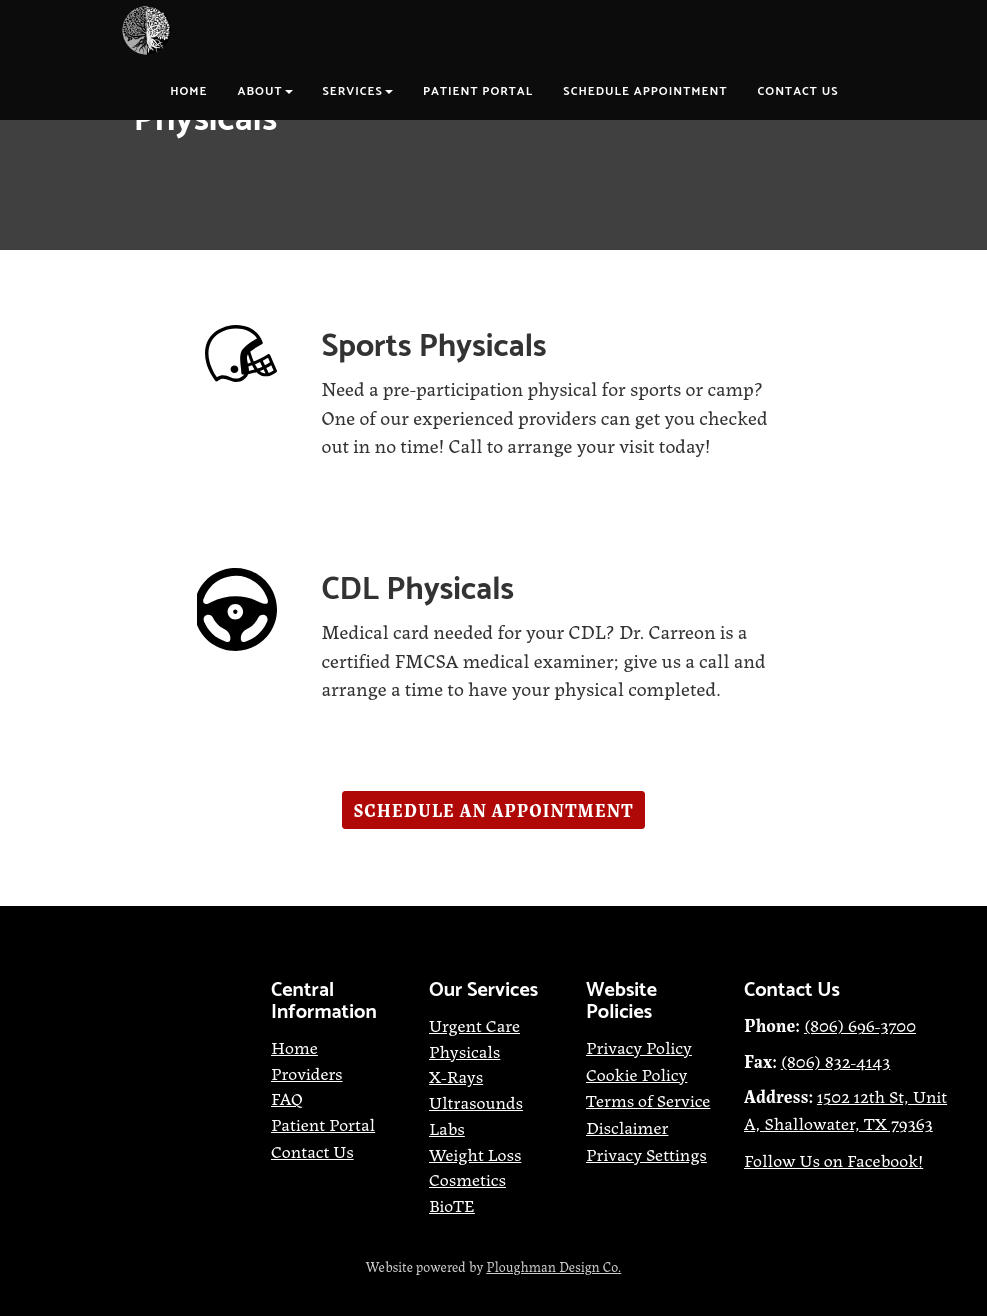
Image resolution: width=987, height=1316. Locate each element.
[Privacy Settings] (646, 1155)
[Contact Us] (312, 1152)
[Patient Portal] (323, 1125)
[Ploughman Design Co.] (553, 1266)
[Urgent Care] (474, 1026)
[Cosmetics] (467, 1178)
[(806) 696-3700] (860, 1026)
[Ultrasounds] (476, 1101)
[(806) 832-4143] (836, 1060)
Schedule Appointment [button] (645, 91)
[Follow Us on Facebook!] (833, 1161)
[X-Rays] (456, 1075)
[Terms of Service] (648, 1099)
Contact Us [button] (798, 91)
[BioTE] (452, 1206)
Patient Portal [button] (478, 91)
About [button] (265, 91)
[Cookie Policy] (636, 1073)
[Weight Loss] (475, 1153)
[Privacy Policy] (639, 1048)
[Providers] (307, 1072)
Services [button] (358, 91)
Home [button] (188, 91)
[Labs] (447, 1127)
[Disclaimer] (627, 1126)
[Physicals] (464, 1050)
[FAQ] (287, 1097)
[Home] (294, 1048)
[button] (493, 810)
